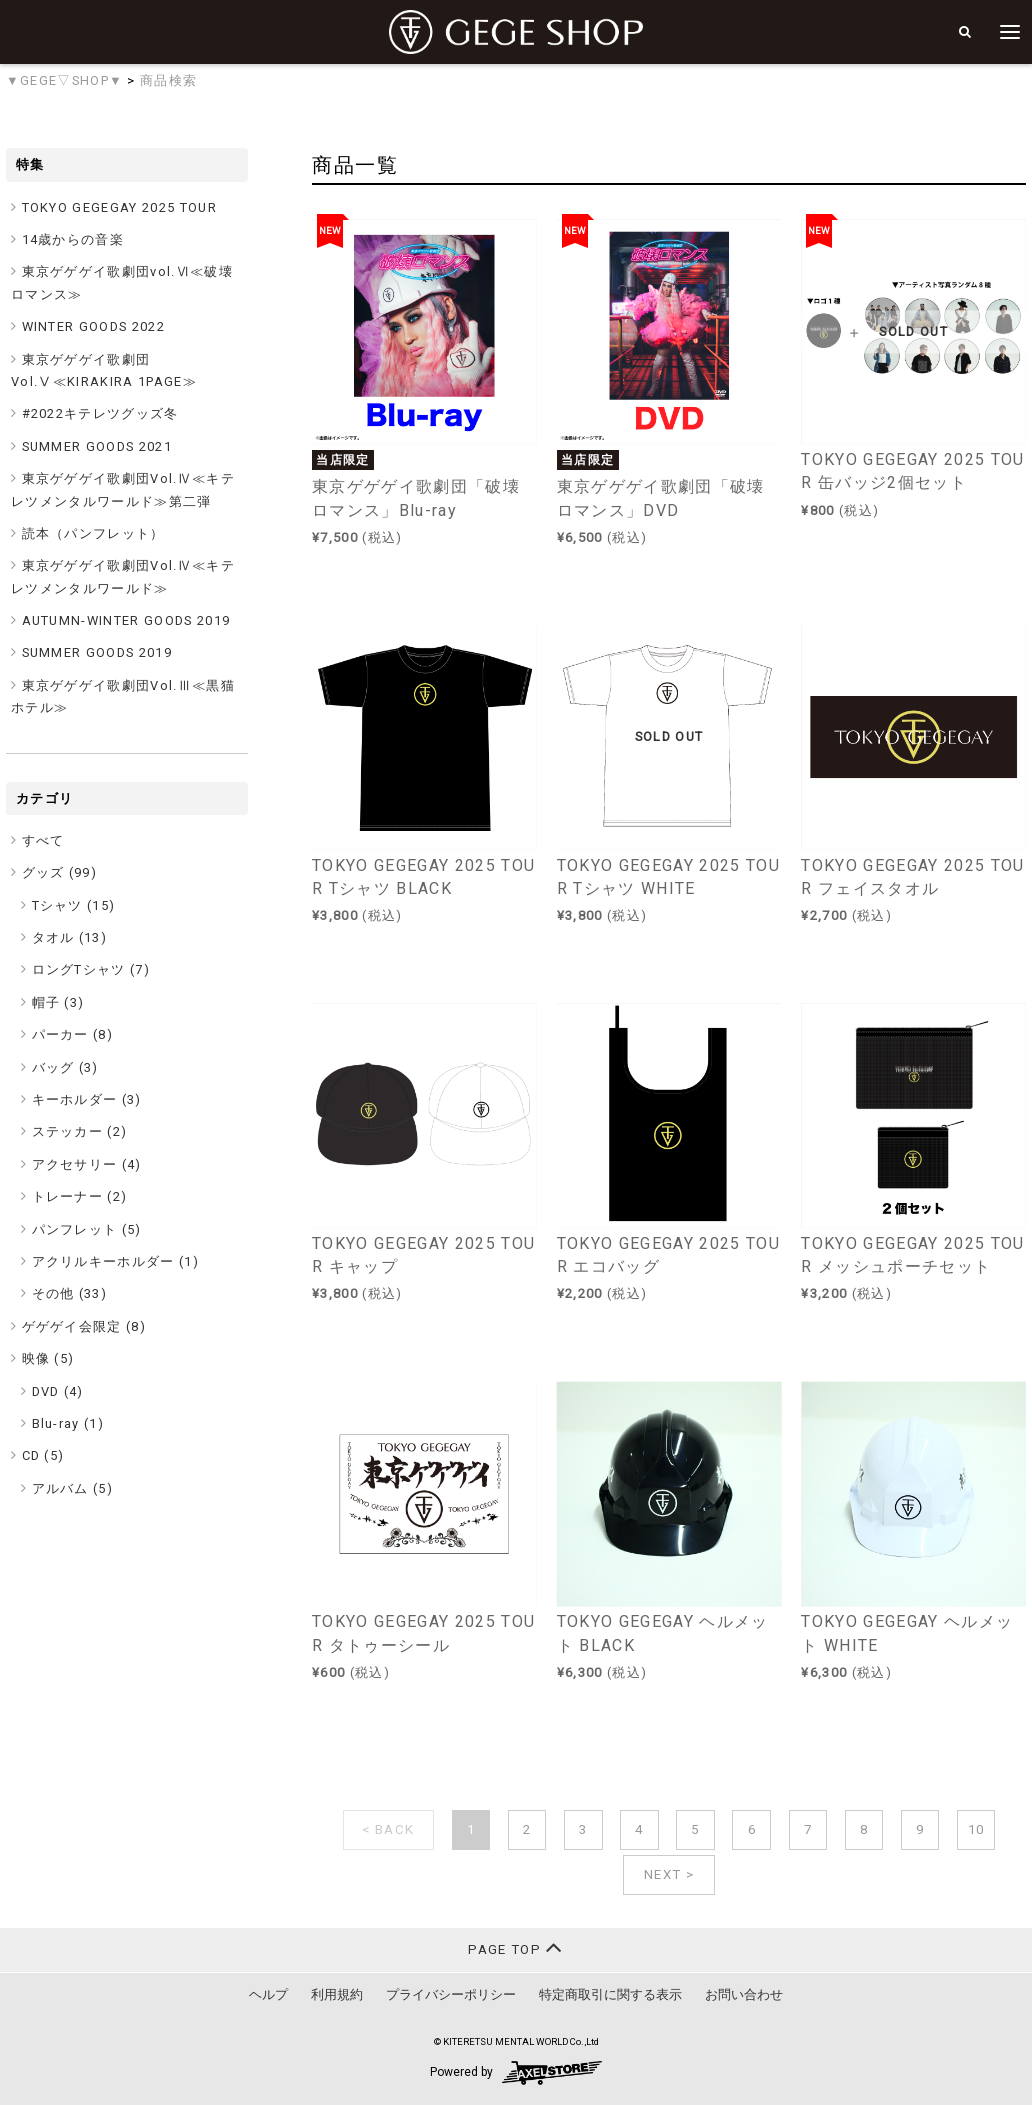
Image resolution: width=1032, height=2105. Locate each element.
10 (976, 1829)
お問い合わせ (744, 1994)
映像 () (48, 1358)
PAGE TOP (515, 1947)
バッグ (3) (65, 1067)
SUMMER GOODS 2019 (97, 652)
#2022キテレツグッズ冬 (100, 413)
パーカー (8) (73, 1034)
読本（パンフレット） (93, 533)
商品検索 (168, 80)
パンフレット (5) (87, 1229)
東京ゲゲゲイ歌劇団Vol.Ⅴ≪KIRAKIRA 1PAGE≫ (104, 370)
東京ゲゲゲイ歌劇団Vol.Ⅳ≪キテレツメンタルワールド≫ (123, 576)
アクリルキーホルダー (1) (116, 1261)
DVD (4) (58, 1391)
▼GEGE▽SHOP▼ (64, 80)
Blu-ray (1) (68, 1423)
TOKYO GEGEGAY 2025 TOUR (120, 207)
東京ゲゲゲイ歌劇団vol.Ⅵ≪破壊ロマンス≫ (122, 282)
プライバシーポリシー (451, 1994)
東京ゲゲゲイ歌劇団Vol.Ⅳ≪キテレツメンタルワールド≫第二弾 (123, 489)
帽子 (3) (58, 1002)
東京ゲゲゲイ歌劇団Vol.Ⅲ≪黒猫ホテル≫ (123, 696)
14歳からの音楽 (73, 239)
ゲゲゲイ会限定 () (84, 1326)
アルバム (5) (73, 1488)
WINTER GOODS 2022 (94, 326)
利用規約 (337, 1994)
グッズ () (60, 872)
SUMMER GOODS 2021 (97, 446)
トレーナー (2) (80, 1196)
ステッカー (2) (80, 1131)
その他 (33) (70, 1293)
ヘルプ (268, 1994)
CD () (43, 1455)
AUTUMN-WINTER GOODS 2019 (126, 620)
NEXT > (669, 1874)
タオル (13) (70, 937)
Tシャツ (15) (74, 905)
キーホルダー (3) (87, 1099)
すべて (43, 840)
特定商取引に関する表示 (610, 1994)
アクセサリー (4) (87, 1164)
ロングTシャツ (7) (91, 969)
